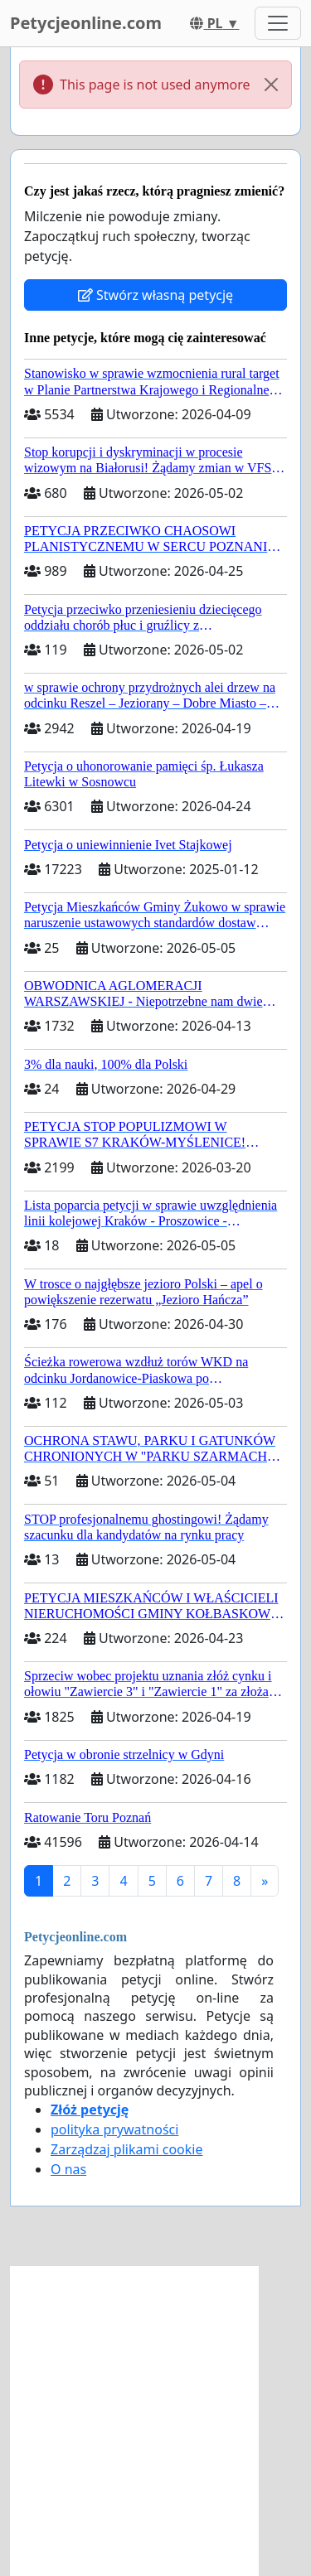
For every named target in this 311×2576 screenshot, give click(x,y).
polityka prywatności (114, 2129)
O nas (68, 2169)
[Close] (271, 84)
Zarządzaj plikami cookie (126, 2149)
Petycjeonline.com (86, 23)
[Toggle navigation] (278, 23)
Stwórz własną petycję (155, 295)
